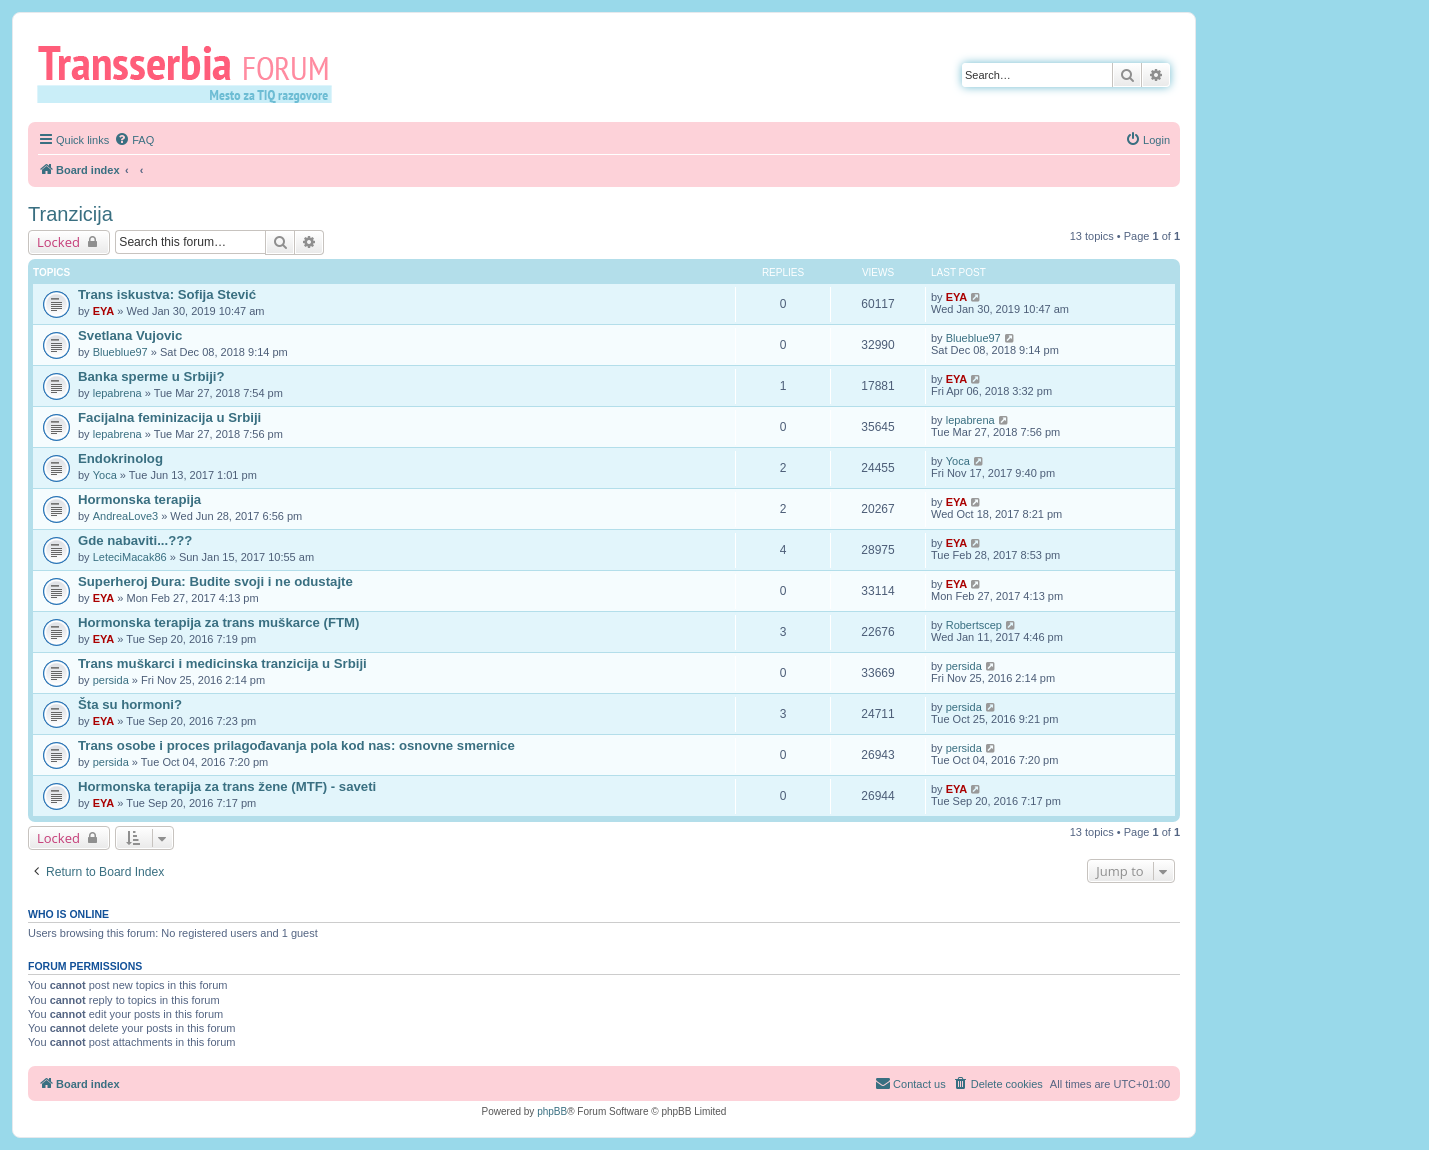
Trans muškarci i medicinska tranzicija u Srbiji (222, 663)
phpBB (552, 1111)
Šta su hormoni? (130, 704)
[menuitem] (134, 140)
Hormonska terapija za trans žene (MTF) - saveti (227, 786)
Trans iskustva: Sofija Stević (167, 294)
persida (111, 680)
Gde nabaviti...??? (135, 540)
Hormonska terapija (139, 499)
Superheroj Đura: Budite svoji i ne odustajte (215, 581)
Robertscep (974, 625)
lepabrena (117, 393)
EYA (104, 311)
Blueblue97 (120, 352)
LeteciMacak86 (130, 557)
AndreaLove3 (125, 516)
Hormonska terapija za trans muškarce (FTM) (218, 622)
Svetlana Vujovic (130, 335)
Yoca (105, 475)
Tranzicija (70, 214)
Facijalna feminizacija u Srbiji (169, 417)
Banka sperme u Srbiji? (151, 376)
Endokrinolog (120, 458)
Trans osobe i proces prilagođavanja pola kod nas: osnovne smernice (296, 745)
